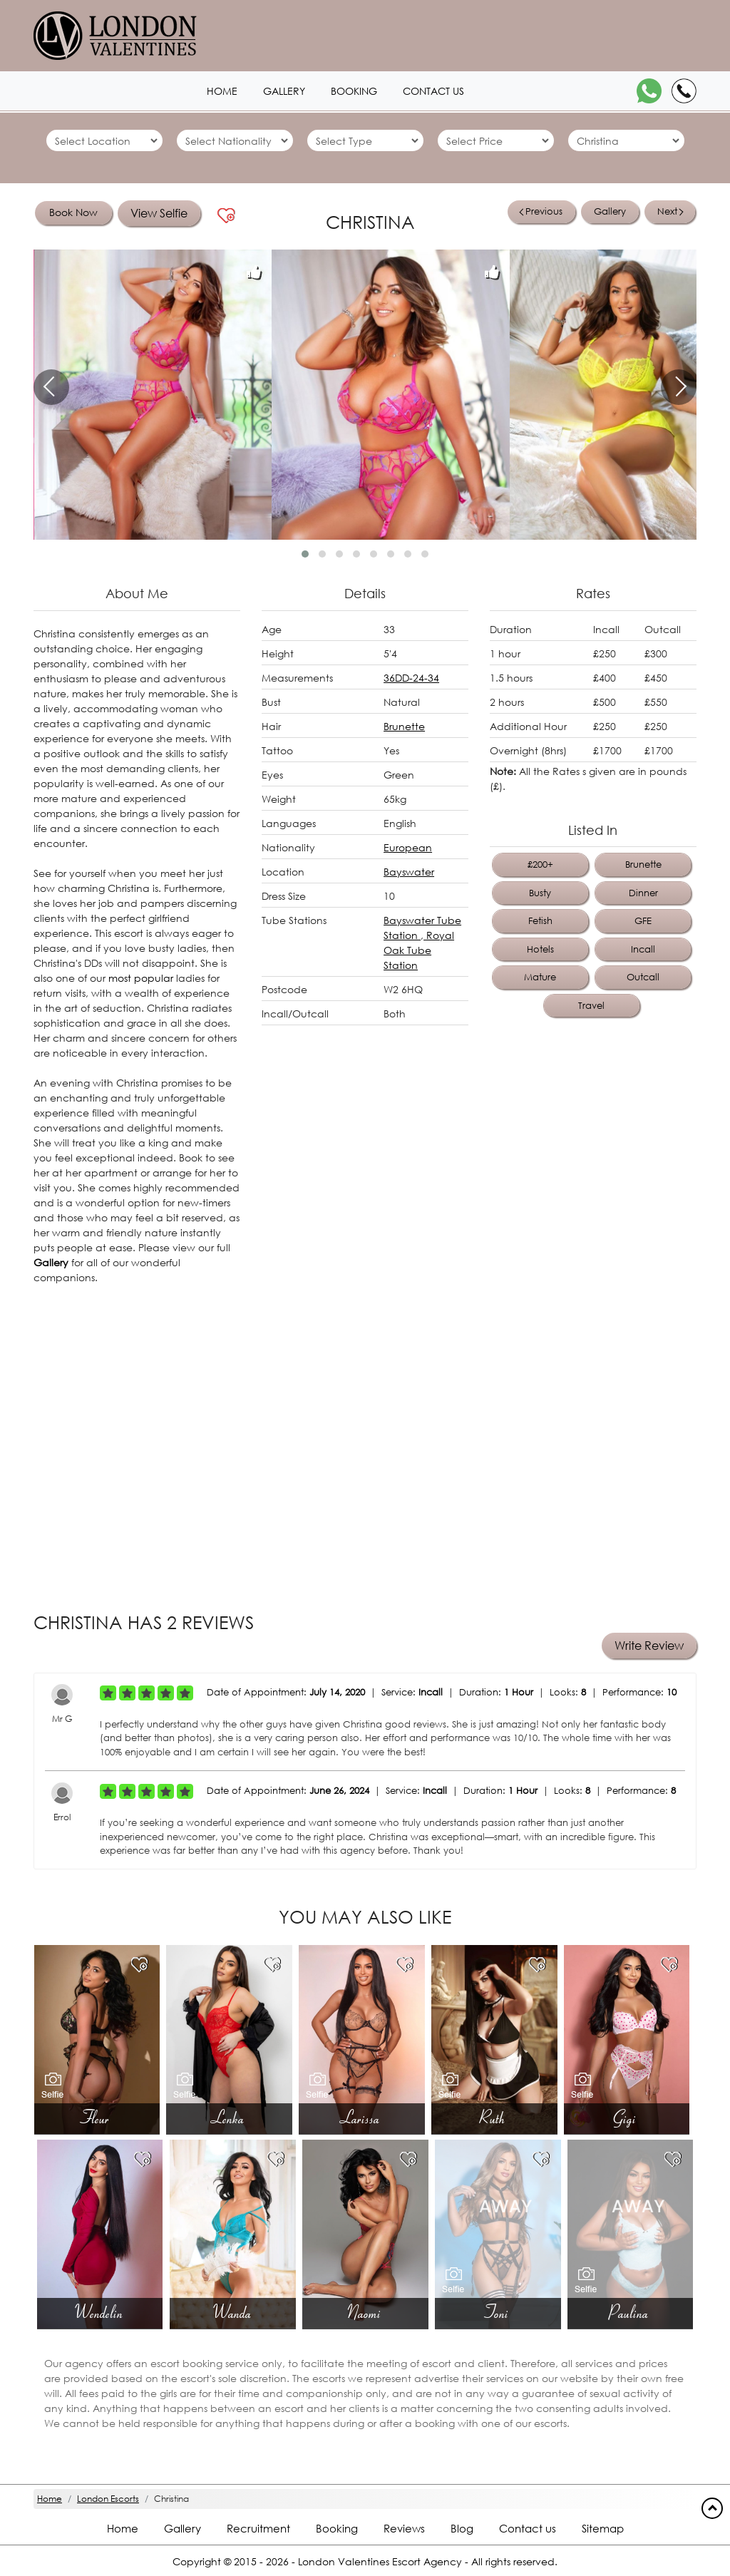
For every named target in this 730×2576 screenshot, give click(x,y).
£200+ (540, 864)
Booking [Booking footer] (337, 2528)
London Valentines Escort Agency (380, 2561)
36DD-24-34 (411, 677)
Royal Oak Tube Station (419, 950)
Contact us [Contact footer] (527, 2528)
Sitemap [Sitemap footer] (603, 2528)
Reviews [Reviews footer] (404, 2528)
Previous (541, 211)
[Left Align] (108, 1692)
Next (670, 211)
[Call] (684, 90)
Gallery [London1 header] (284, 91)
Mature (540, 977)
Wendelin (100, 2312)
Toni (497, 2312)
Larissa (361, 2117)
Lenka (229, 2117)
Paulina (630, 2312)
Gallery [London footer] (182, 2528)
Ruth (494, 2117)
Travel (591, 1006)
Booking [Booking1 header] (354, 91)
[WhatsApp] (649, 90)
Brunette (404, 726)
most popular (140, 978)
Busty (540, 893)
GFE (643, 921)
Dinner (643, 893)
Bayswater (409, 871)
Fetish (540, 921)
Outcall (643, 977)
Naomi (365, 2312)
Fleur (97, 2117)
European (408, 847)
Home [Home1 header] (222, 91)
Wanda (233, 2312)
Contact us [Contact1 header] (433, 91)
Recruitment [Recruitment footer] (258, 2528)
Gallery (610, 211)
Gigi (626, 2117)
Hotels (540, 949)
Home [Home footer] (122, 2528)
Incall (643, 949)
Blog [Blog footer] (462, 2528)
